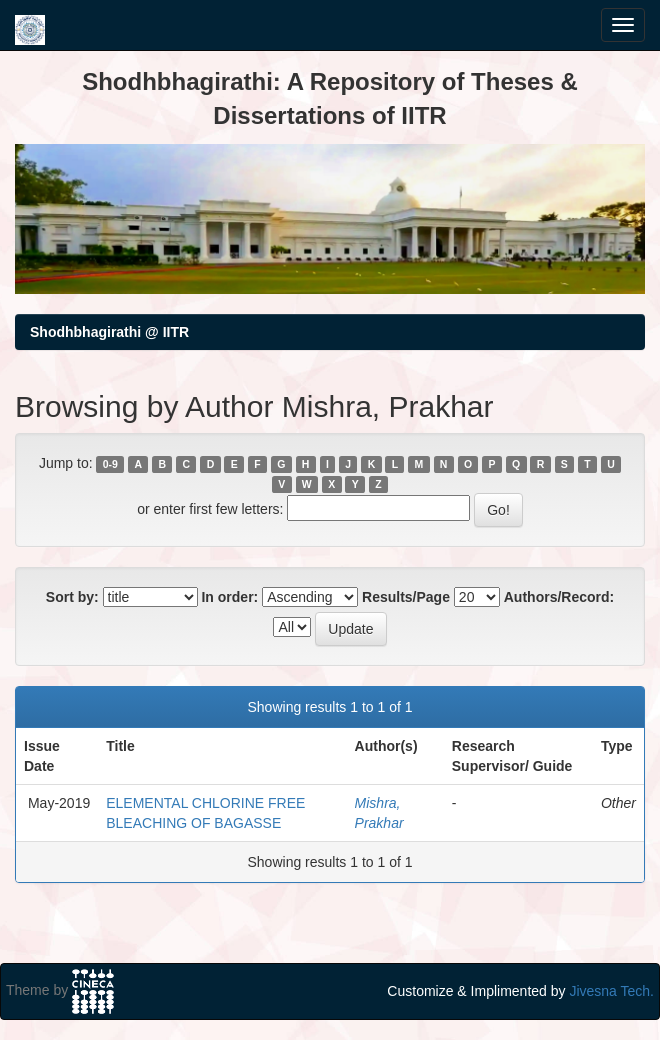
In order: (229, 597)
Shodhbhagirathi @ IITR (109, 332)
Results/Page (406, 597)
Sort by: (72, 597)
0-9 (110, 464)
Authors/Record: (559, 597)
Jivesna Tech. (611, 991)
